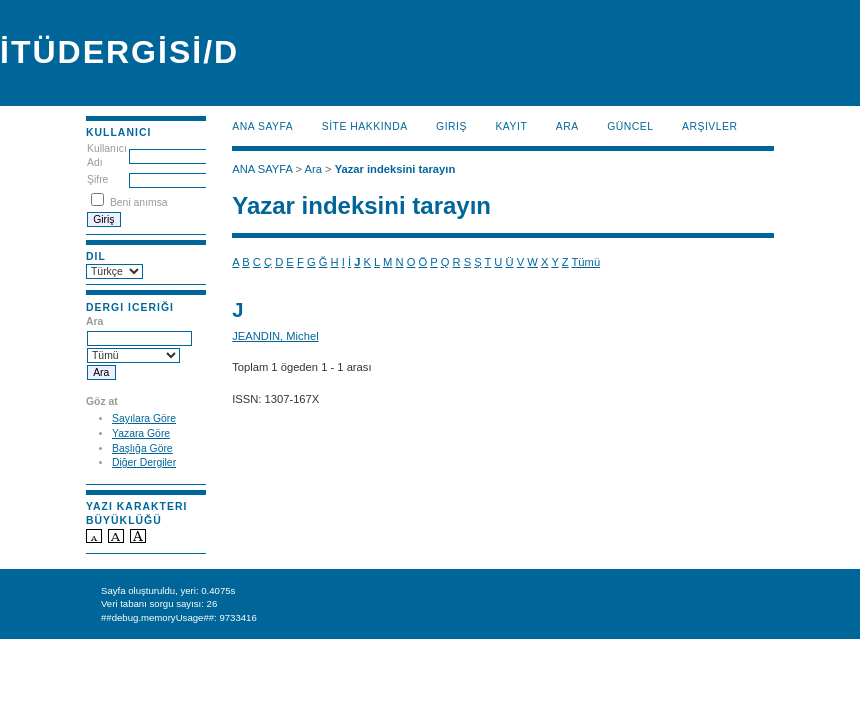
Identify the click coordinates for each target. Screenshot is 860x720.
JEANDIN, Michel (275, 336)
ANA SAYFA (262, 126)
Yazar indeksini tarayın (395, 169)
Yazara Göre (141, 433)
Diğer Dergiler (144, 462)
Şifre (97, 179)
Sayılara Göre (144, 418)
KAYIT (511, 126)
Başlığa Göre (142, 448)
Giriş (451, 126)
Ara (567, 126)
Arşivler (710, 126)
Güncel (630, 126)
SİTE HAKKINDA (365, 126)
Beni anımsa (139, 202)
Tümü (586, 262)
